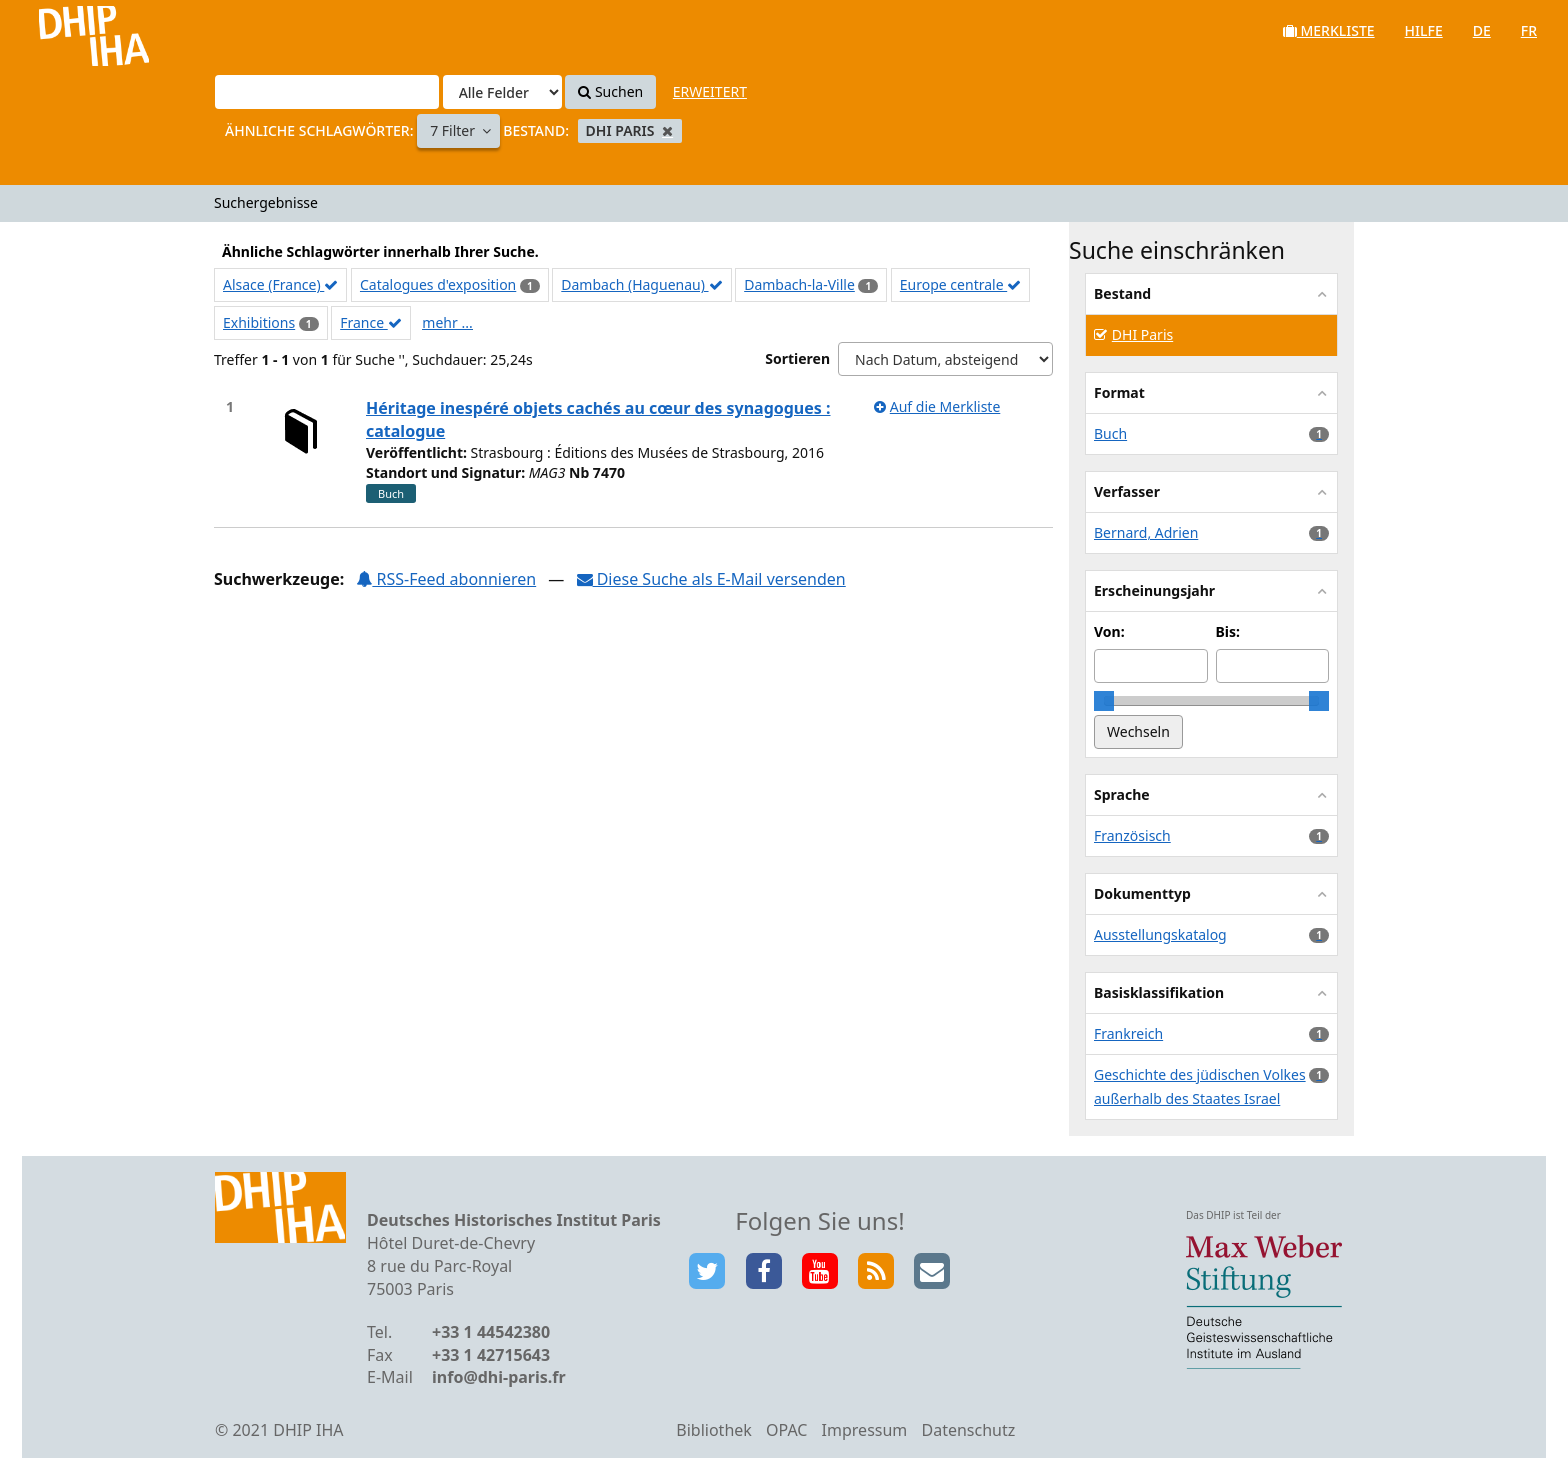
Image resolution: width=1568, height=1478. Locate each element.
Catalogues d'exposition (438, 284)
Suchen (610, 91)
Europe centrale (960, 284)
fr (1529, 30)
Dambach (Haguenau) (641, 284)
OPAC (786, 1430)
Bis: (1228, 631)
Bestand (1122, 293)
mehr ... (447, 322)
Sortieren (797, 358)
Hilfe (1424, 30)
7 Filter (454, 130)
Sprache (1122, 794)
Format (1119, 392)
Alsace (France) (280, 284)
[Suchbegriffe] (327, 92)
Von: (1109, 631)
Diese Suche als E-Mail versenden (711, 579)
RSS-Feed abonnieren (446, 579)
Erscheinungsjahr (1154, 590)
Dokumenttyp (1142, 893)
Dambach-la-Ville (799, 284)
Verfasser (1127, 491)
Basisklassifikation (1159, 992)
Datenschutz (968, 1430)
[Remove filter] (667, 130)
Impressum (865, 1430)
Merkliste (1329, 30)
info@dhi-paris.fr (499, 1377)
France (371, 322)
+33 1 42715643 (491, 1355)
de (1482, 30)
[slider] (1104, 701)
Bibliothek (714, 1430)
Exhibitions (259, 322)
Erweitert (710, 91)
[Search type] (502, 92)
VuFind (68, 30)
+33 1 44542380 (491, 1332)
